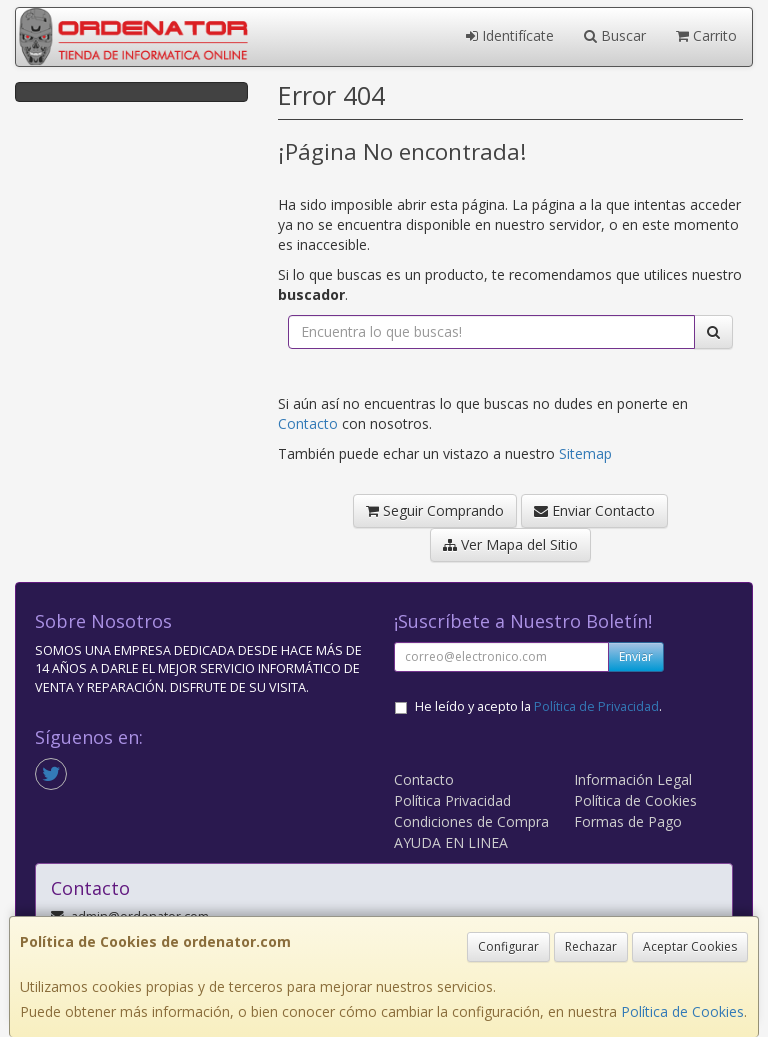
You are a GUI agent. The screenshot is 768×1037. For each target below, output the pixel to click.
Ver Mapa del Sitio (510, 544)
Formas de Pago (628, 821)
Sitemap (585, 453)
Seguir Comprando (435, 510)
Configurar (508, 946)
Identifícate (510, 35)
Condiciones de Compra (471, 821)
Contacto (308, 423)
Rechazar (591, 946)
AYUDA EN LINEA (451, 842)
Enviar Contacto (594, 510)
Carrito (706, 35)
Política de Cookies (682, 1011)
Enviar (636, 656)
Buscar (615, 35)
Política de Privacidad (596, 706)
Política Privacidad (452, 800)
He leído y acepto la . (538, 706)
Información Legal (633, 779)
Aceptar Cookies (690, 946)
